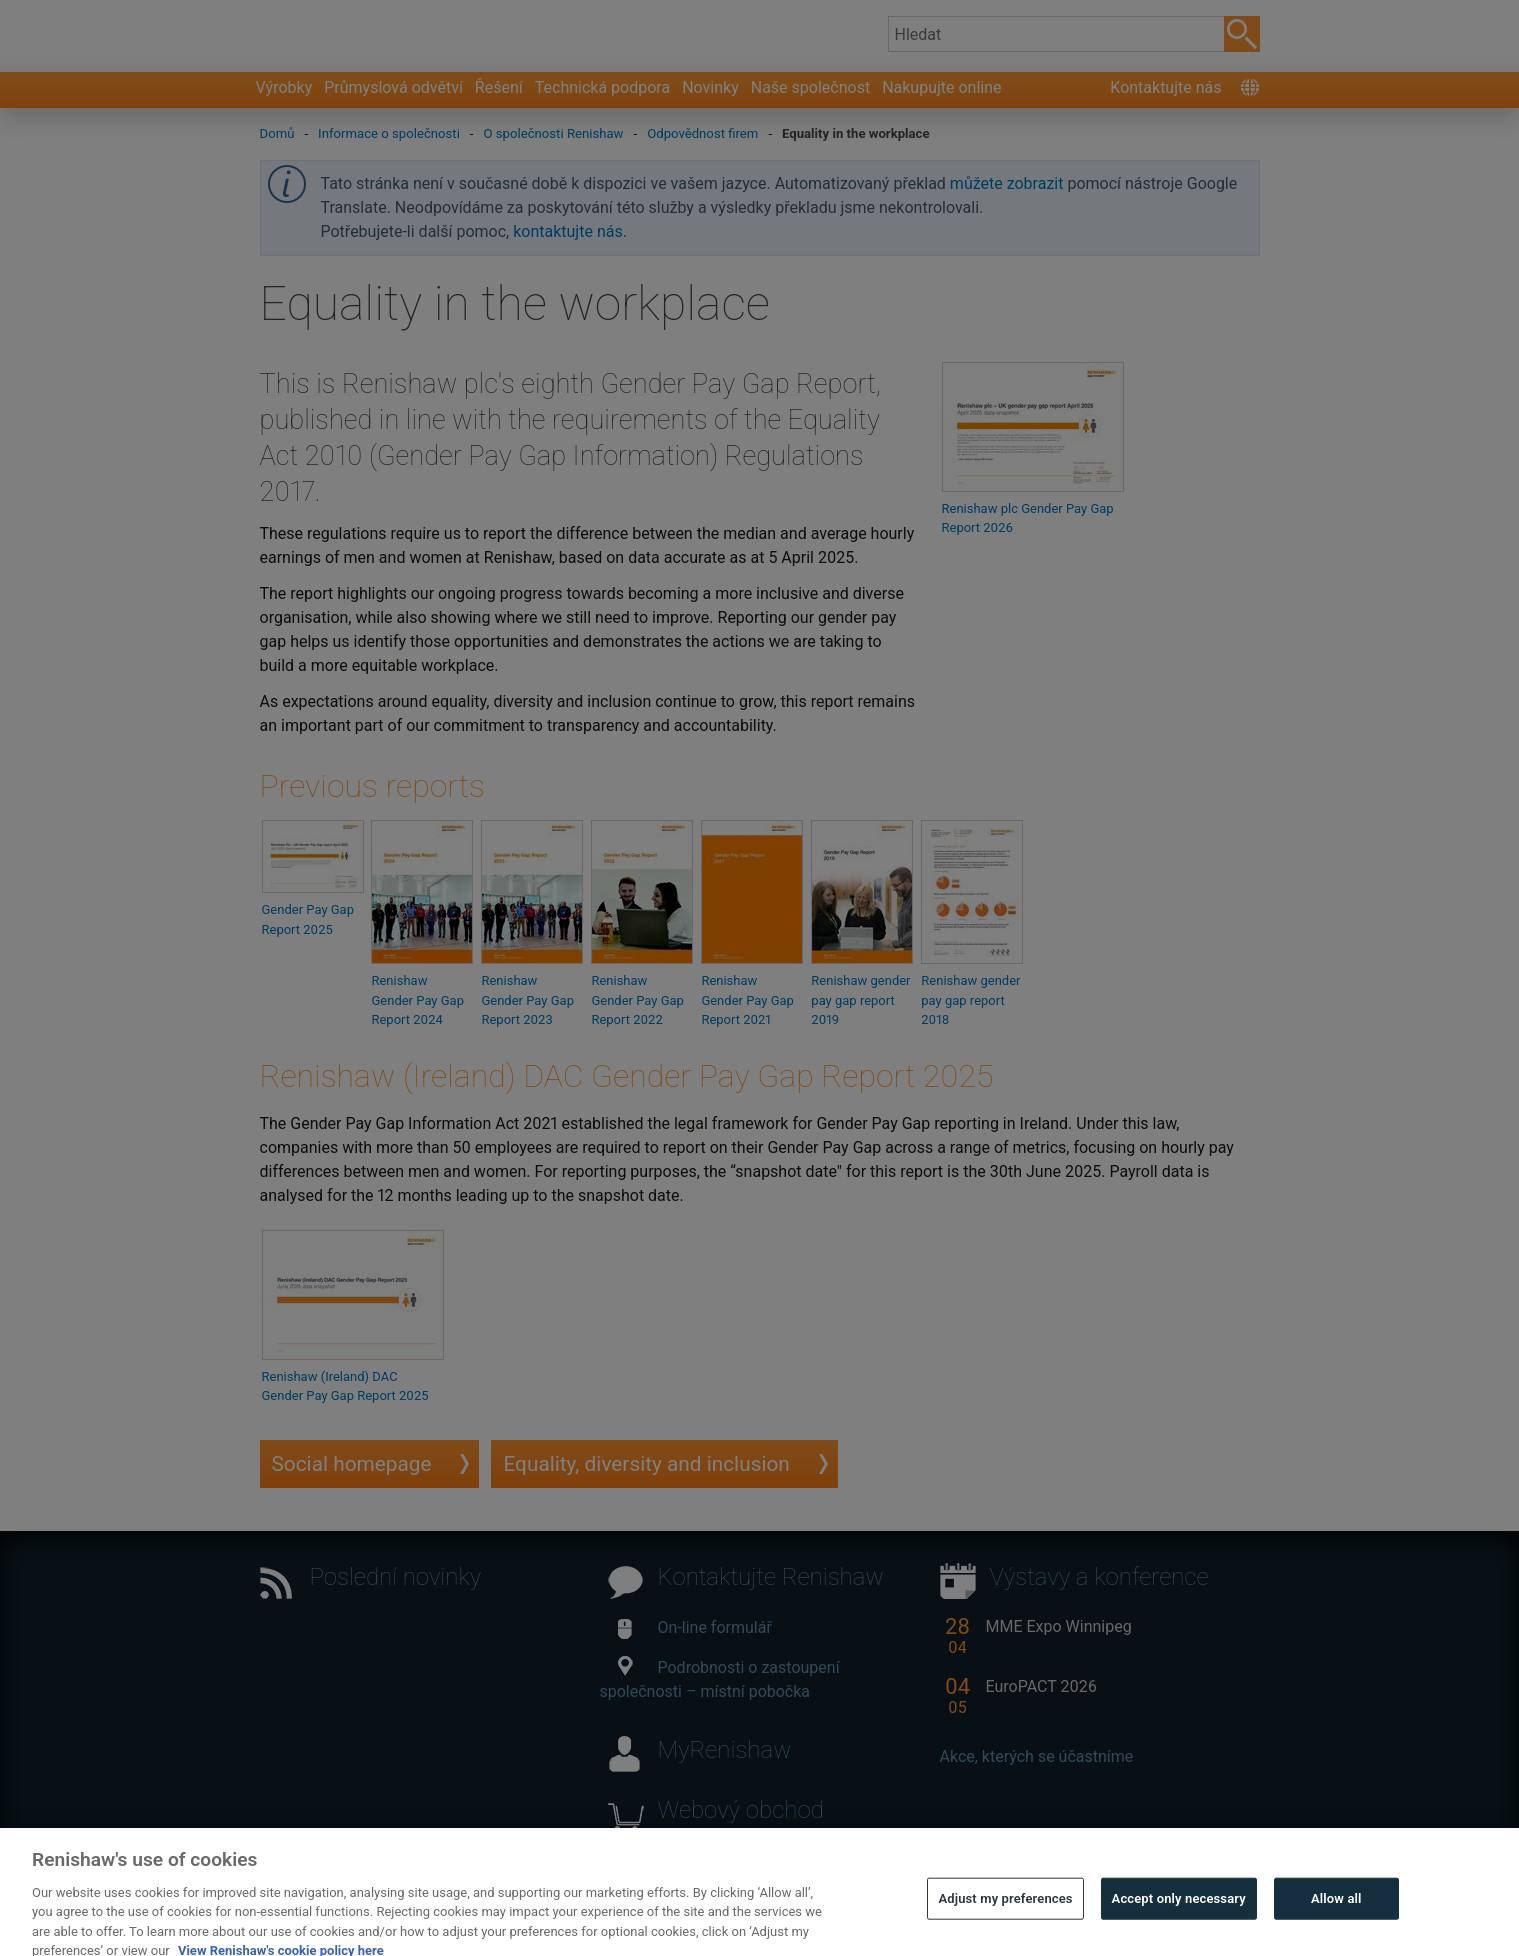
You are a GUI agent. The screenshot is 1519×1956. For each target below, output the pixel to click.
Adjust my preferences (1005, 1912)
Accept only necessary (1179, 1912)
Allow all (1336, 1912)
